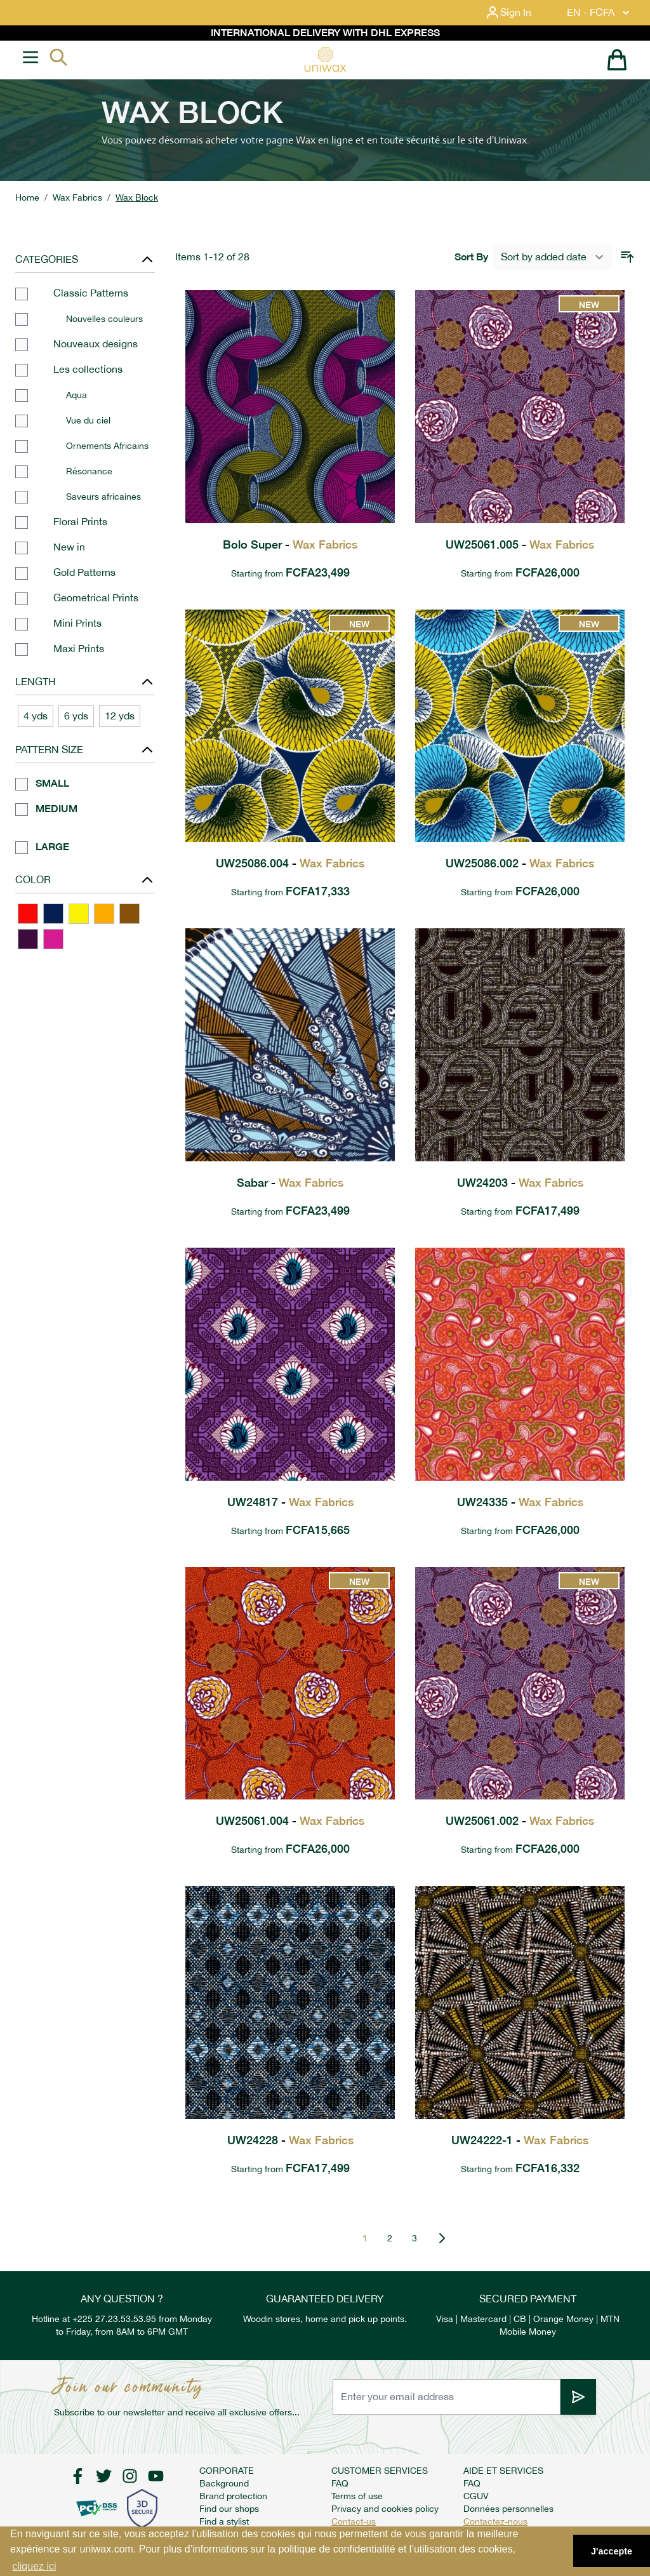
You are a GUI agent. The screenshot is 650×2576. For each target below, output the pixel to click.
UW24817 (290, 1502)
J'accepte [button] (611, 2551)
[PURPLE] (28, 939)
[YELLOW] (79, 914)
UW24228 (290, 2140)
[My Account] (518, 12)
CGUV (476, 2496)
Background (224, 2483)
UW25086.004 (290, 863)
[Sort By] (552, 257)
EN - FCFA (599, 12)
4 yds (35, 716)
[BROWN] (129, 914)
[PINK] (53, 939)
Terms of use (357, 2496)
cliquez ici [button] (34, 2566)
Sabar (290, 1182)
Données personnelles (508, 2509)
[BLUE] (53, 914)
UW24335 (520, 1502)
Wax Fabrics (77, 197)
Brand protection (233, 2496)
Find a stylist (224, 2521)
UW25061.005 (520, 544)
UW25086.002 (520, 863)
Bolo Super (290, 544)
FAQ (339, 2483)
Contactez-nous (495, 2521)
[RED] (28, 914)
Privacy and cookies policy (385, 2509)
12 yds (120, 716)
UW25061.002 (520, 1820)
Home (27, 197)
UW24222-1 (519, 2140)
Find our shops (229, 2509)
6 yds (76, 716)
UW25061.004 (290, 1820)
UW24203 (520, 1182)
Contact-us (353, 2521)
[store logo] (325, 59)
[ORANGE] (104, 914)
